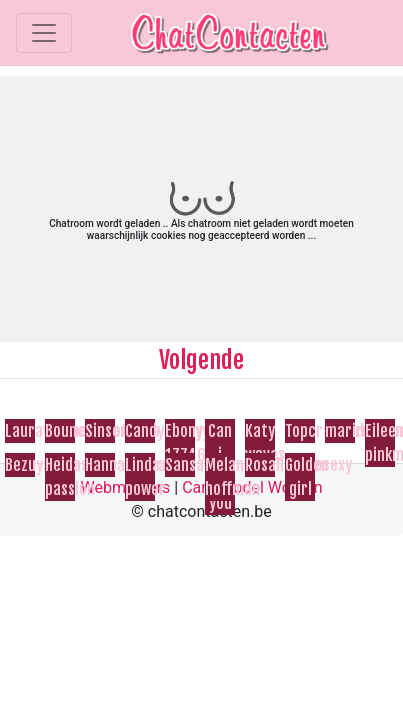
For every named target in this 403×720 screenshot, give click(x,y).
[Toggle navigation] (44, 33)
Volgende (201, 360)
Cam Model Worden (252, 487)
